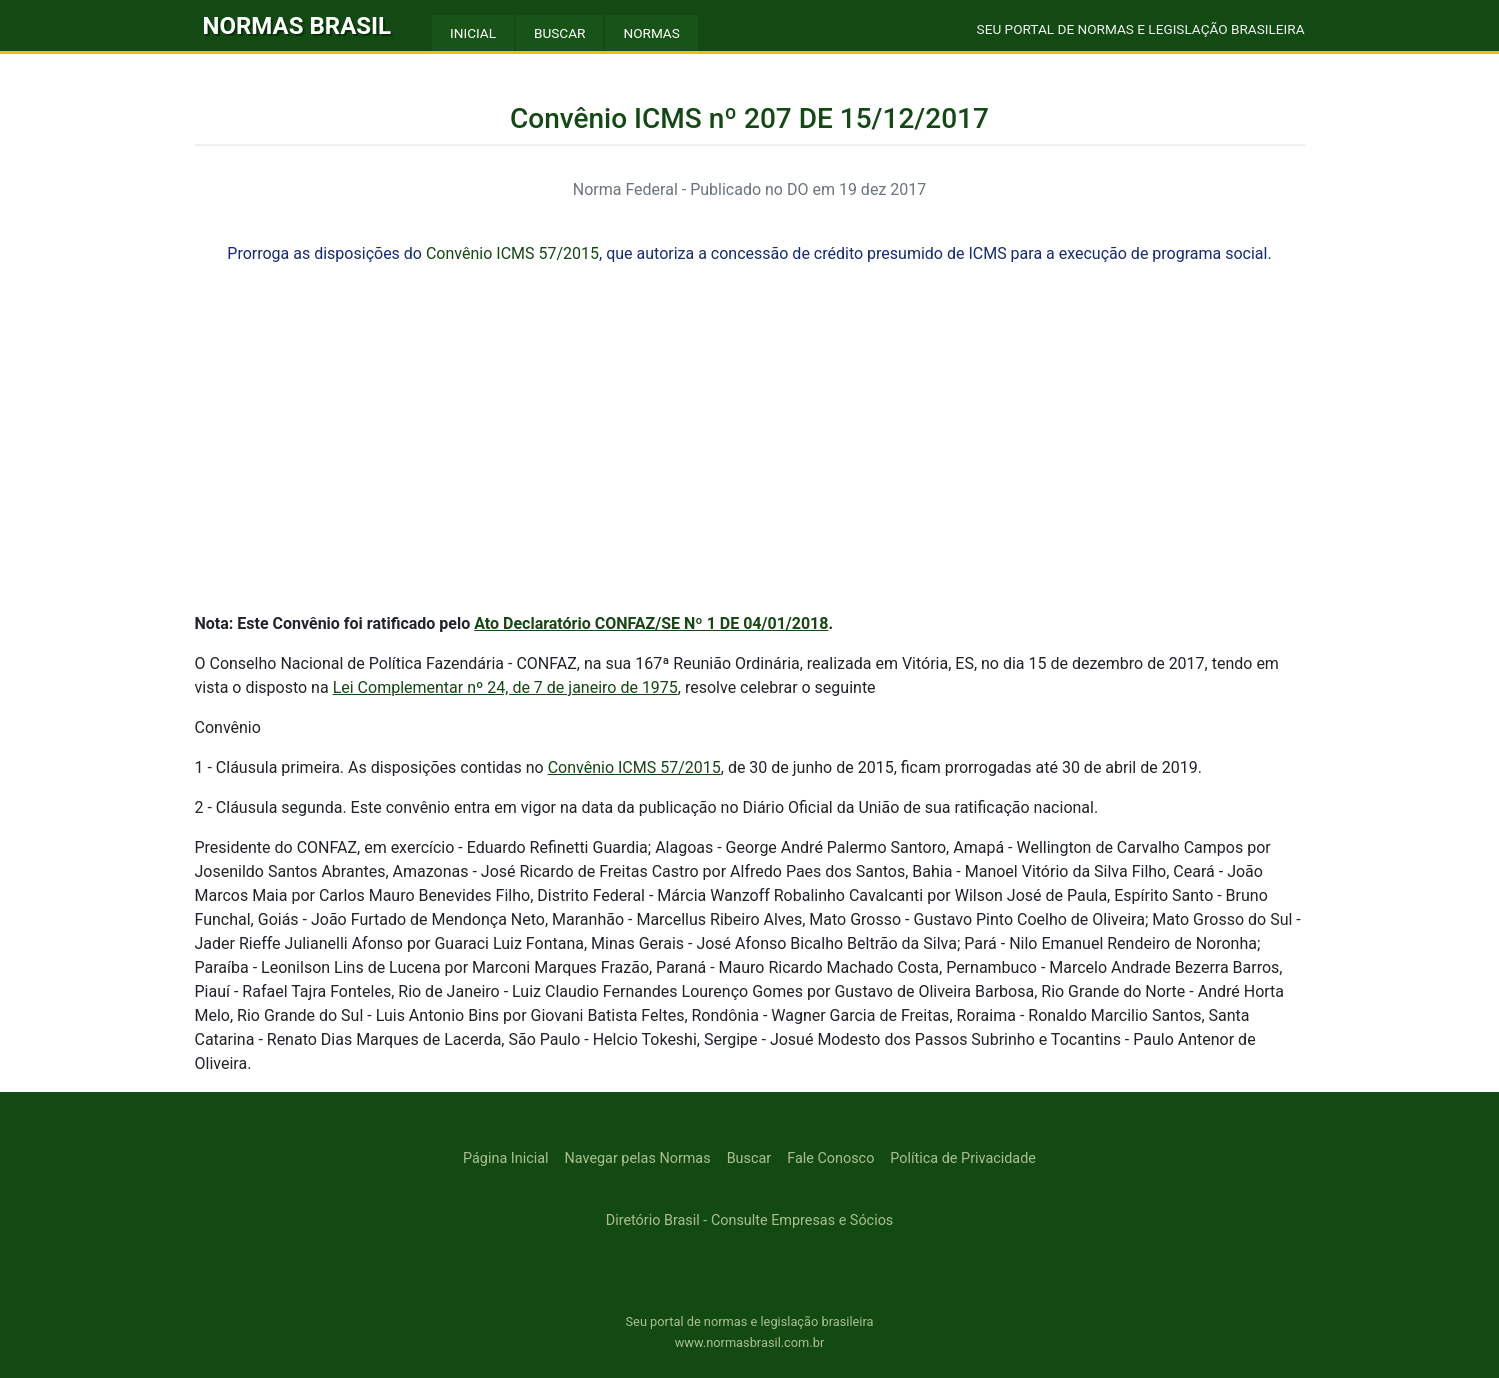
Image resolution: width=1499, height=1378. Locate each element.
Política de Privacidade (963, 1158)
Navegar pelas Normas (638, 1158)
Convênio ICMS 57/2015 (512, 253)
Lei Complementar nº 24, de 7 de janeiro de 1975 (505, 687)
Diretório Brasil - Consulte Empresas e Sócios (750, 1220)
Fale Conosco (830, 1158)
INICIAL (473, 33)
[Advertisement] (750, 456)
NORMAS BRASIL (297, 26)
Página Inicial (505, 1158)
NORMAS (651, 33)
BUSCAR (559, 33)
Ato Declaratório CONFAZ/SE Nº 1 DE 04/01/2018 (651, 623)
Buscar (749, 1158)
